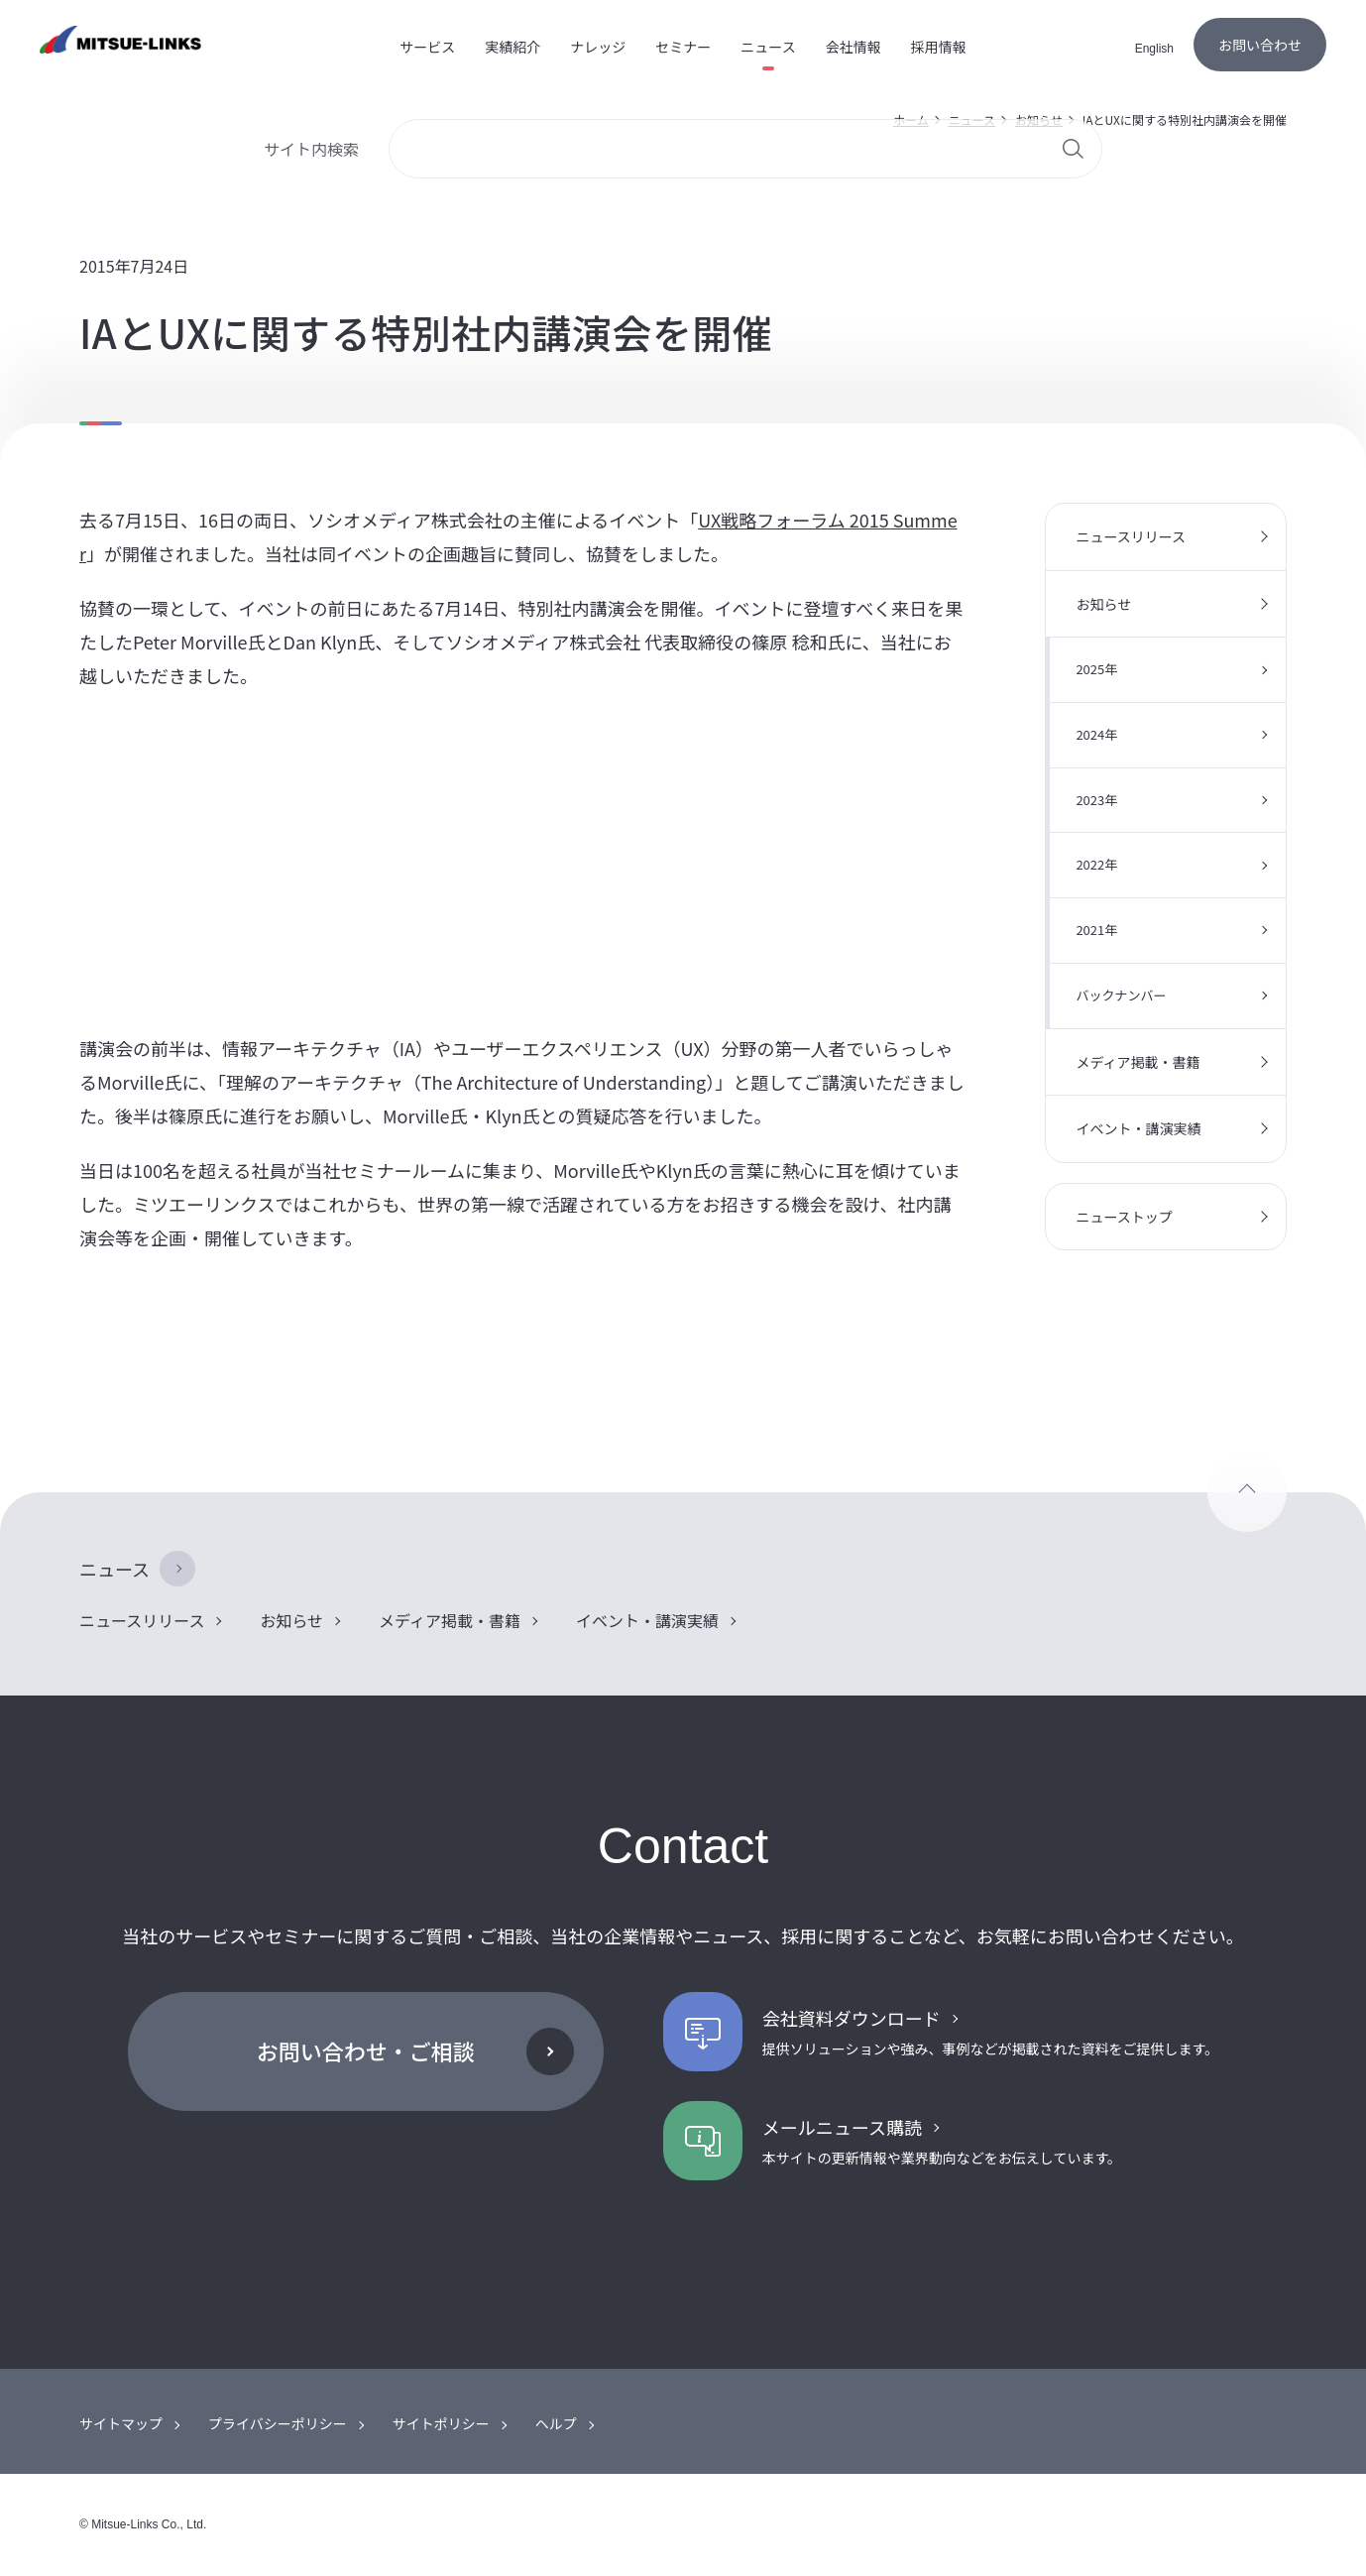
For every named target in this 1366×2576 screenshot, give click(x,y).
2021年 (1096, 929)
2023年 (1096, 799)
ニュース (114, 1568)
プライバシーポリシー (277, 2423)
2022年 (1096, 864)
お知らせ (1103, 604)
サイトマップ (121, 2423)
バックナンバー (1121, 995)
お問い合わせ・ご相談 (366, 2050)
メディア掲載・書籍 (1137, 1062)
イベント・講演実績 (1138, 1128)
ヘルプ (556, 2423)
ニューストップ (1124, 1217)
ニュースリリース (1131, 536)
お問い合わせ (1260, 45)
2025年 (1096, 668)
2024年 (1096, 734)
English (1154, 49)
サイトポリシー (441, 2423)
